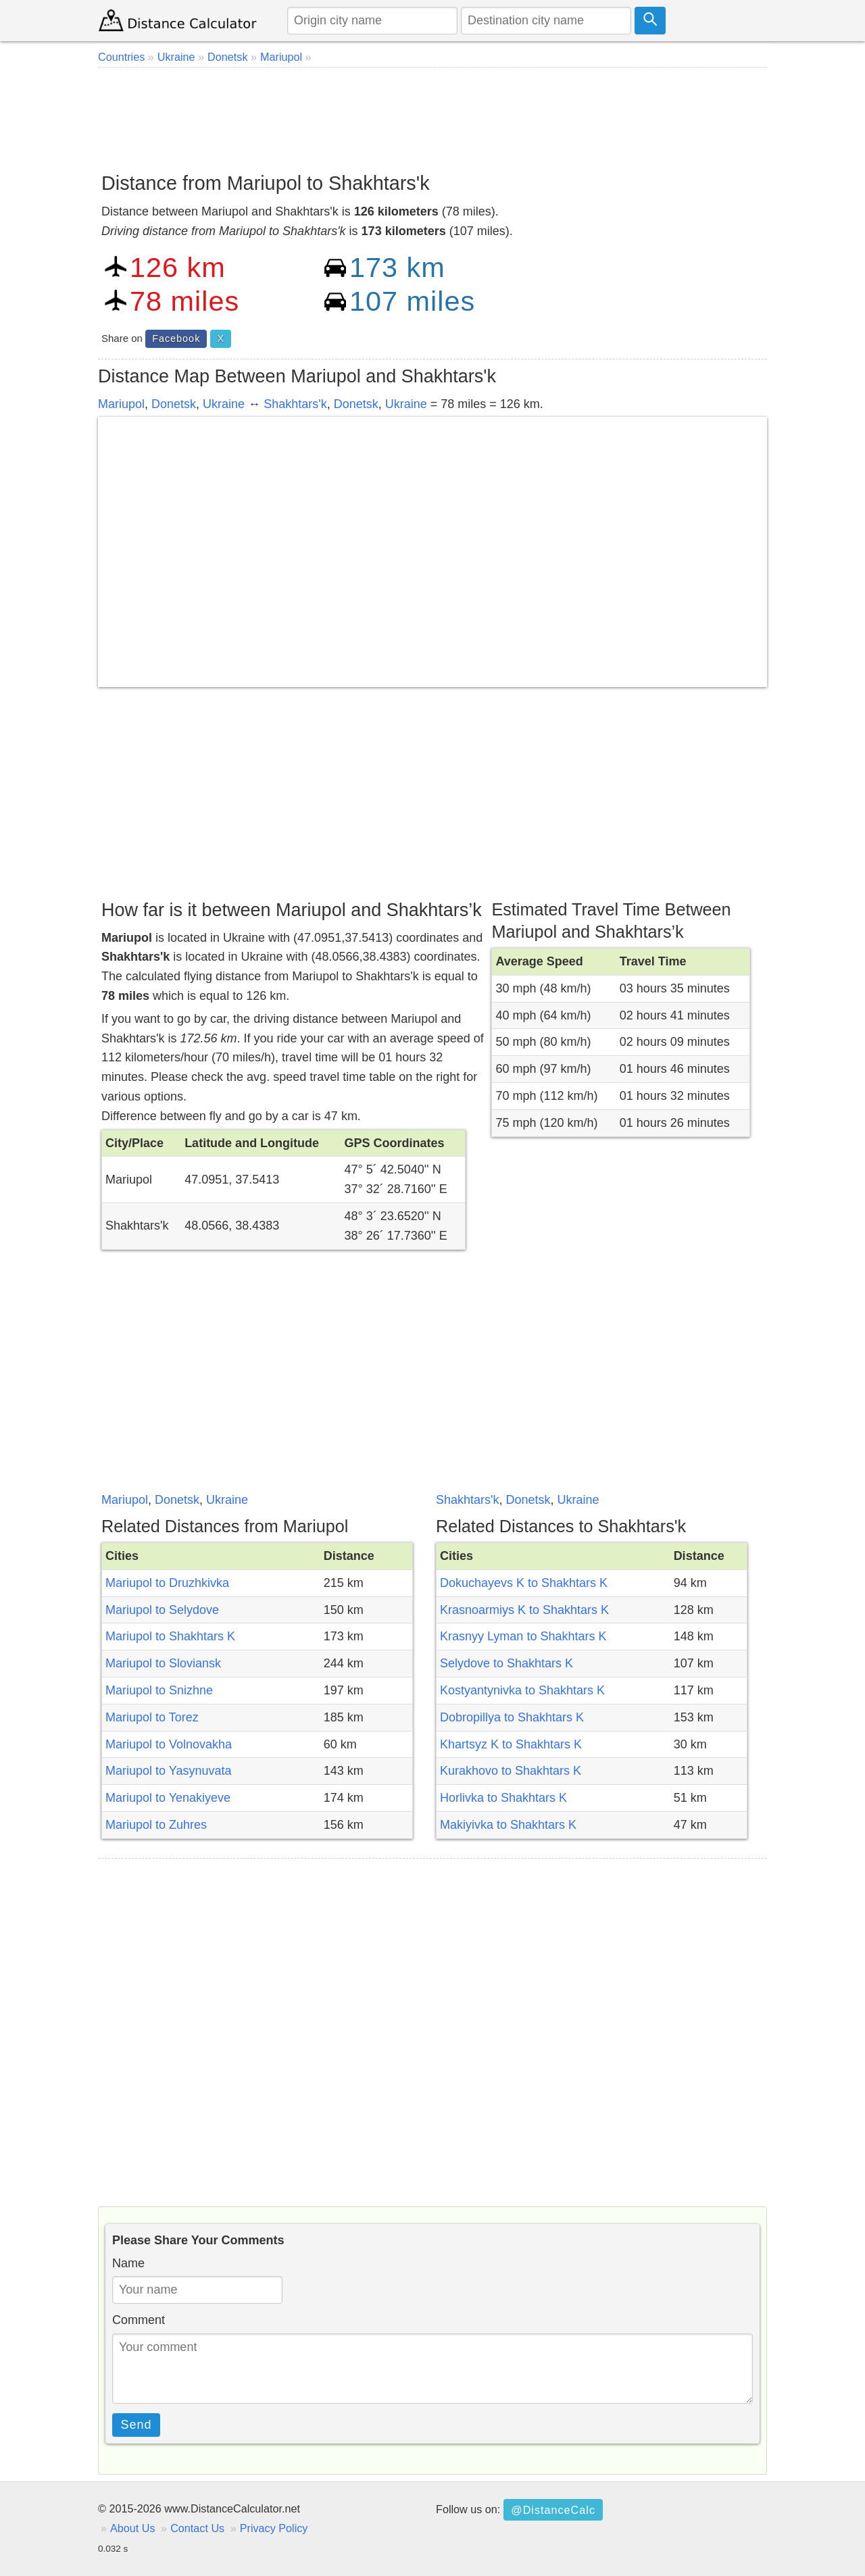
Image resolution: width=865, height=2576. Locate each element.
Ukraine (224, 404)
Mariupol (121, 404)
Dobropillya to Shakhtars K (512, 1717)
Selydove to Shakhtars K (506, 1663)
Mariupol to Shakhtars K (170, 1636)
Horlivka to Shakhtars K (503, 1797)
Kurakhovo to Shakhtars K (510, 1770)
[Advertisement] (432, 114)
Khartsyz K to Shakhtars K (511, 1744)
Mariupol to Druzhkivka (167, 1583)
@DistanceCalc (553, 2510)
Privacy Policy (274, 2528)
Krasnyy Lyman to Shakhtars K (523, 1636)
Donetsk (173, 404)
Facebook (176, 338)
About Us (132, 2528)
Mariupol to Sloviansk (163, 1663)
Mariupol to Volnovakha (168, 1744)
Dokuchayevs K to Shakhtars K (524, 1583)
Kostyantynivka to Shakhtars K (522, 1690)
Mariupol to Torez (152, 1717)
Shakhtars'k (295, 404)
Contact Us (197, 2528)
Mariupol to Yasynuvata (168, 1770)
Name (128, 2263)
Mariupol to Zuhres (156, 1825)
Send (136, 2424)
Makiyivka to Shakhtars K (508, 1825)
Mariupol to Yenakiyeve (167, 1797)
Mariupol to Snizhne (159, 1690)
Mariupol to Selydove (162, 1610)
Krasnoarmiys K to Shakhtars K (524, 1610)
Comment (138, 2320)
